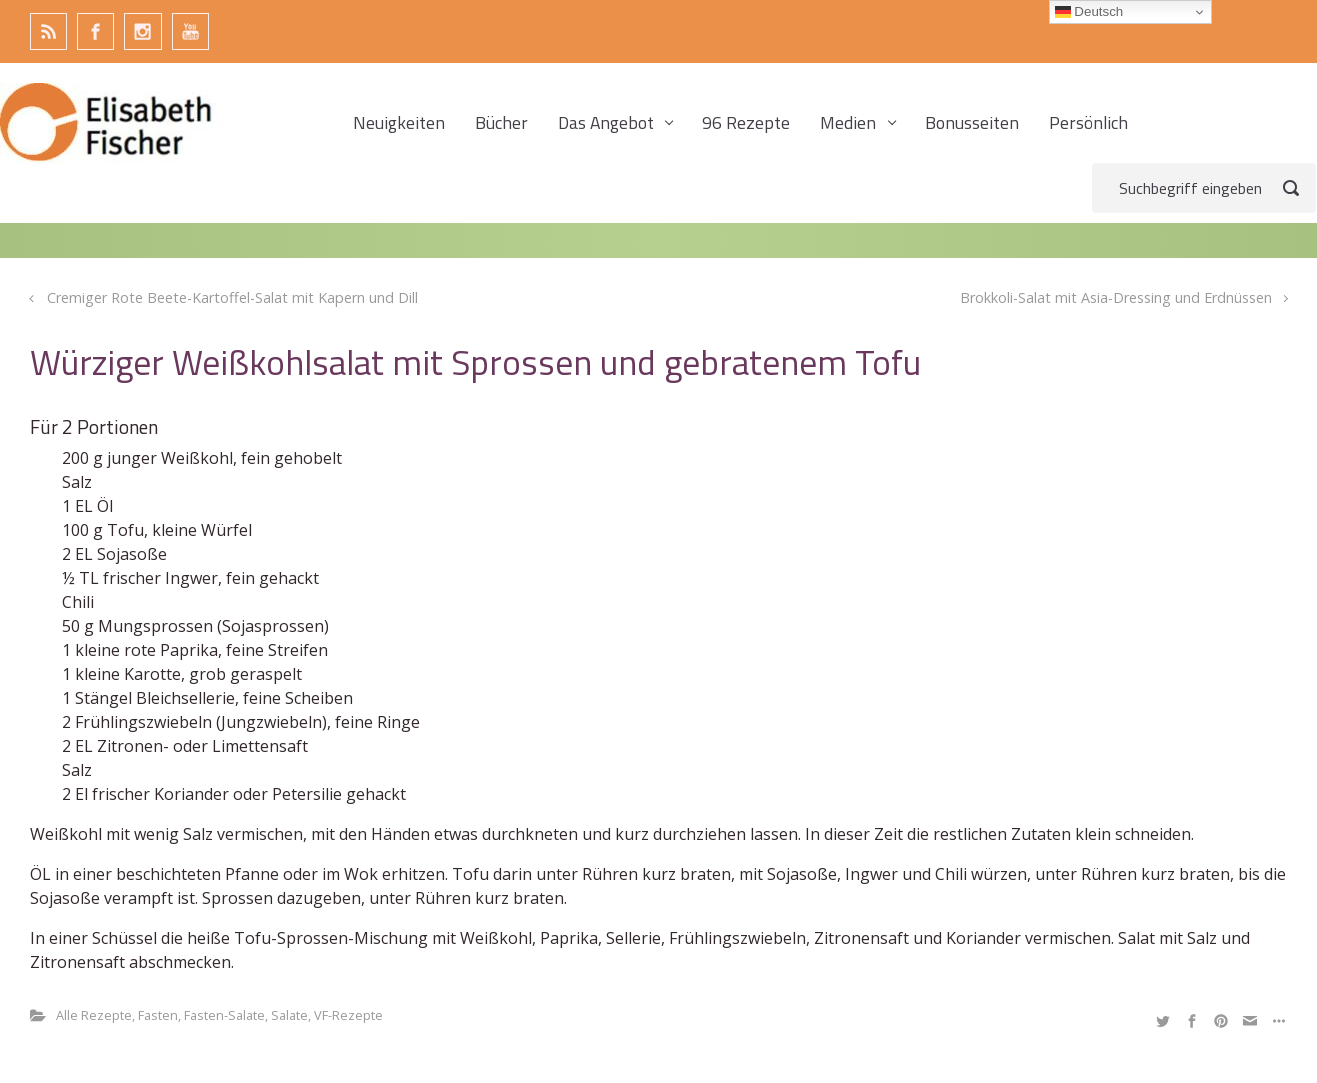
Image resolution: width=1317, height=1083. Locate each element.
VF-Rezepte (348, 1015)
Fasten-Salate (224, 1015)
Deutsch (1089, 12)
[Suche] (1204, 188)
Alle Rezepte (94, 1015)
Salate (289, 1015)
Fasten (158, 1015)
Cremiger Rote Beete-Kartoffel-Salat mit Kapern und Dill (232, 297)
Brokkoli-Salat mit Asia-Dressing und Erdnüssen (1116, 297)
